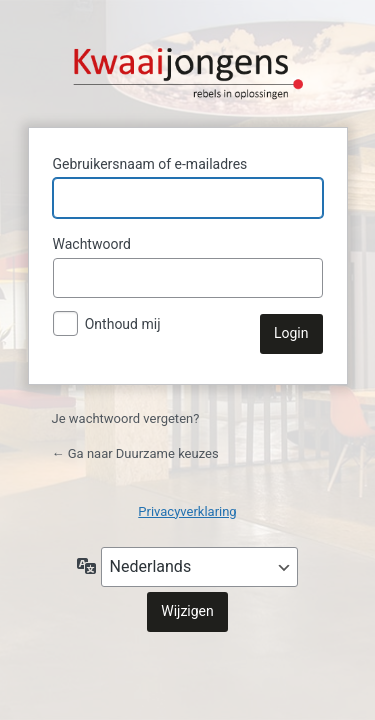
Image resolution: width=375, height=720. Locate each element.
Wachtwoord (92, 244)
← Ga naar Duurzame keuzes (135, 453)
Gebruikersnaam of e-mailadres (150, 164)
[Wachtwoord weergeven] (303, 278)
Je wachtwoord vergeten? (126, 418)
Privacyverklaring (187, 511)
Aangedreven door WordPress (188, 61)
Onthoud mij (123, 324)
